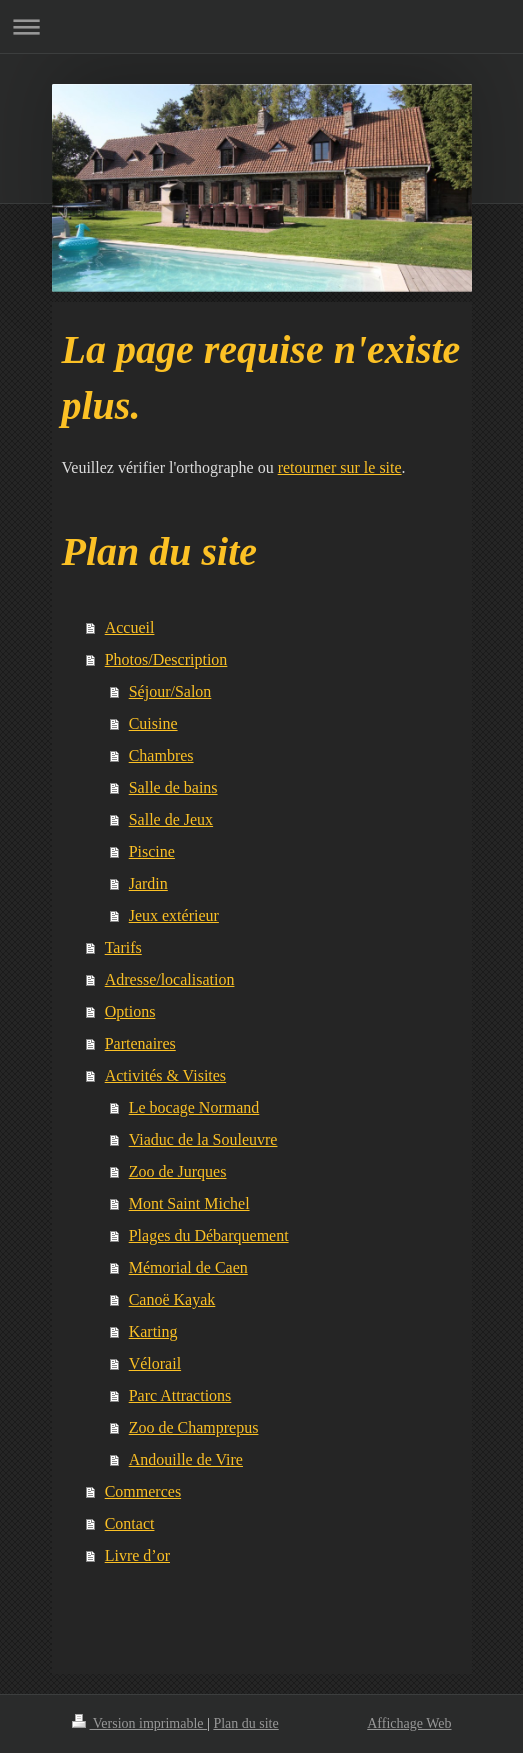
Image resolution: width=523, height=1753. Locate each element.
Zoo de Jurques (178, 1171)
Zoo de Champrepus (194, 1427)
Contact (130, 1523)
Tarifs (123, 947)
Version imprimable (140, 1723)
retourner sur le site (340, 467)
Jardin (148, 883)
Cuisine (153, 723)
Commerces (143, 1491)
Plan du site (245, 1723)
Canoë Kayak (172, 1299)
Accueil (130, 627)
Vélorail (155, 1363)
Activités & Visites (165, 1075)
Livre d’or (137, 1555)
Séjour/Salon (170, 691)
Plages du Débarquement (209, 1235)
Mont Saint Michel (189, 1203)
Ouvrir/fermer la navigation (261, 26)
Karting (153, 1331)
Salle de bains (173, 787)
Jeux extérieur (174, 915)
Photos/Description (166, 659)
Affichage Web (409, 1723)
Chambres (161, 755)
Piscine (152, 851)
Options (130, 1011)
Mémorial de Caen (188, 1267)
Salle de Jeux (171, 819)
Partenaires (140, 1043)
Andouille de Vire (186, 1459)
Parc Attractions (180, 1395)
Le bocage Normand (194, 1107)
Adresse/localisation (170, 979)
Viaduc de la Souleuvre (203, 1139)
